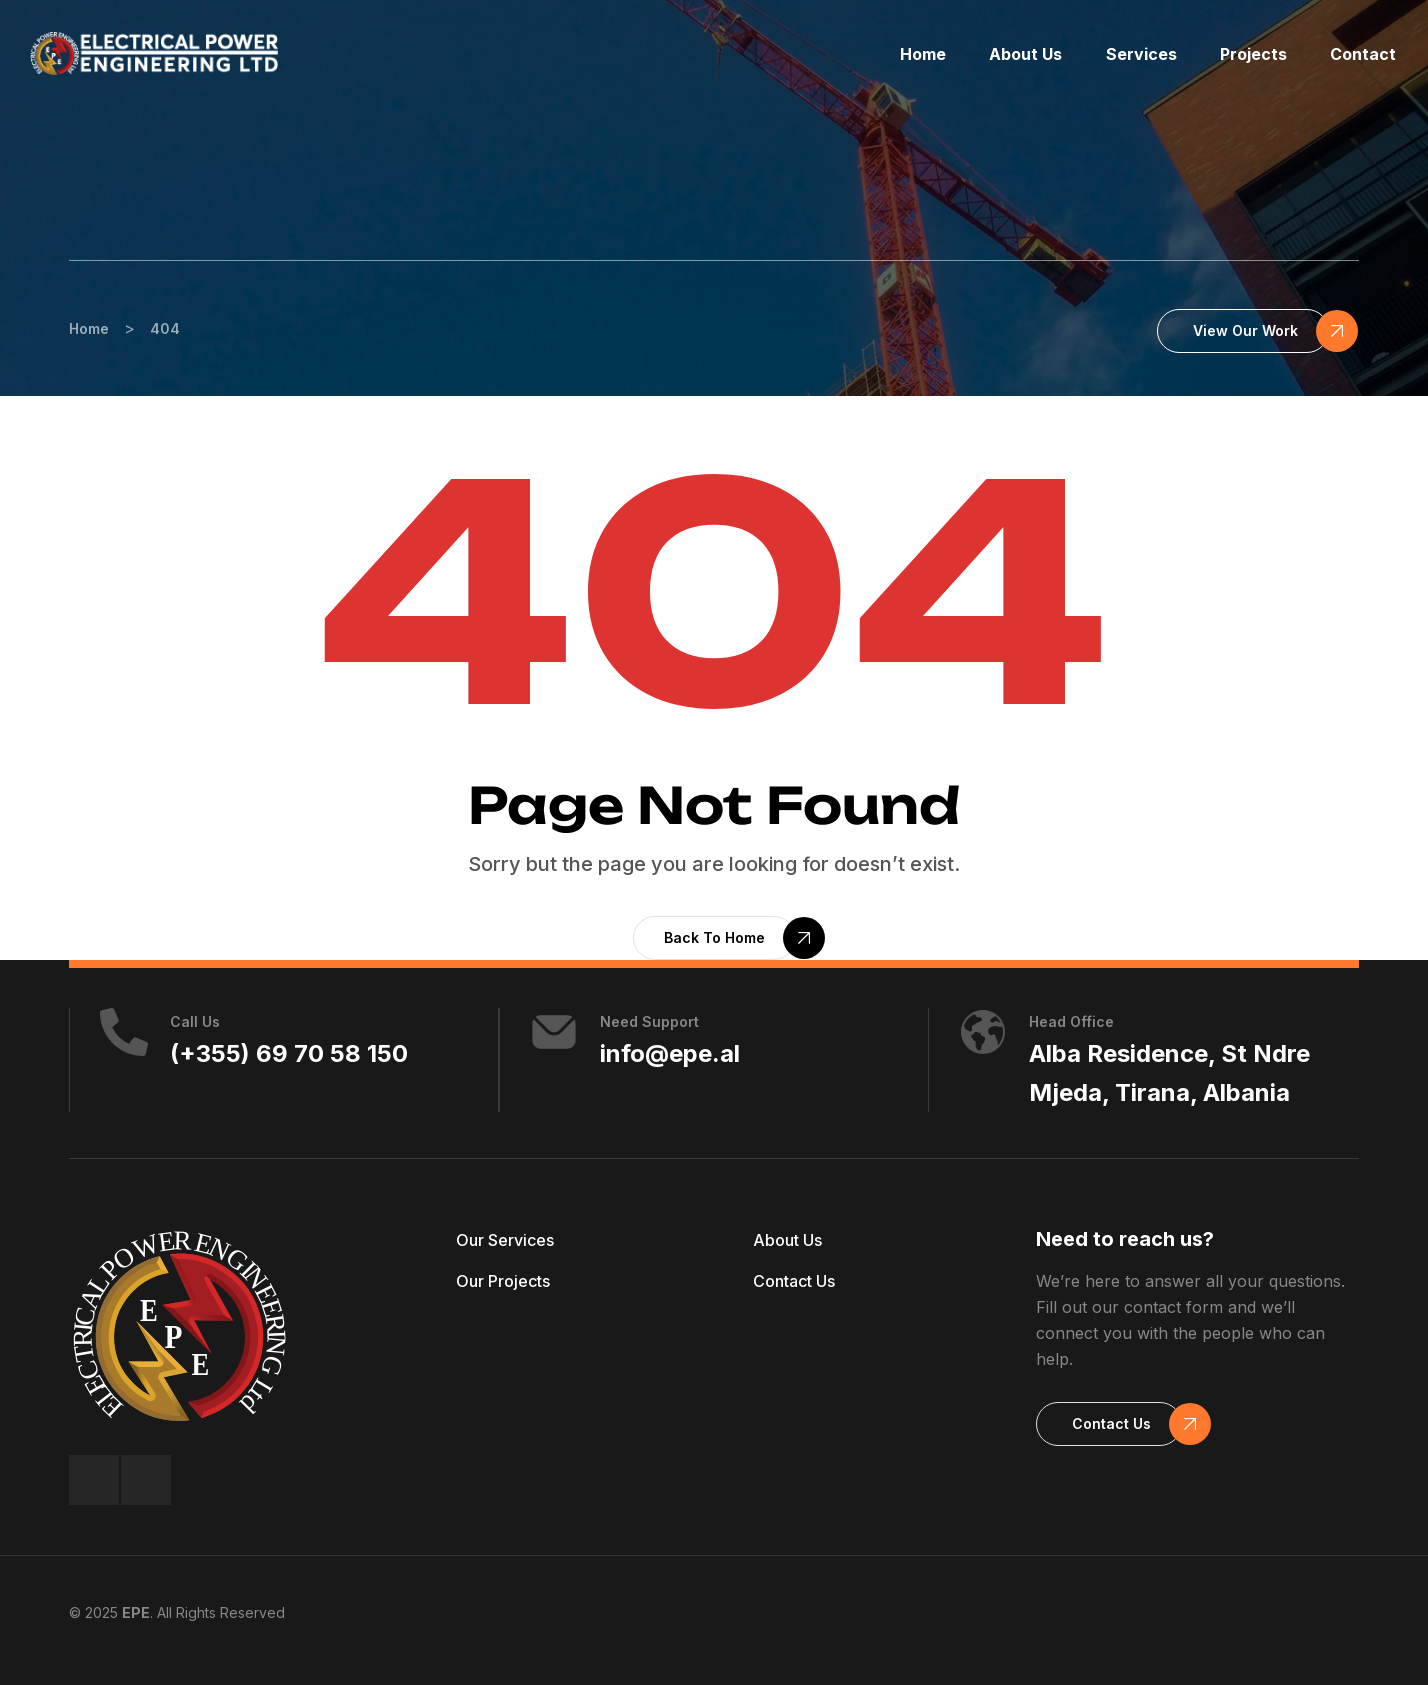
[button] (1243, 331)
